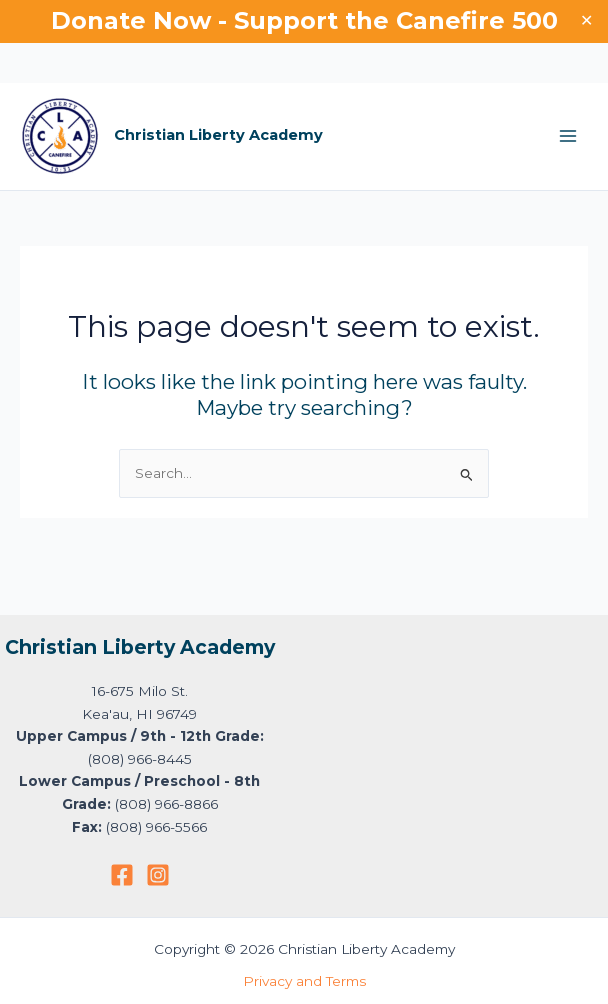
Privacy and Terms (304, 981)
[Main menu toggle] (568, 136)
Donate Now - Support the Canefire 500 (304, 20)
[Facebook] (122, 875)
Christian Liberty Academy (218, 135)
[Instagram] (158, 875)
